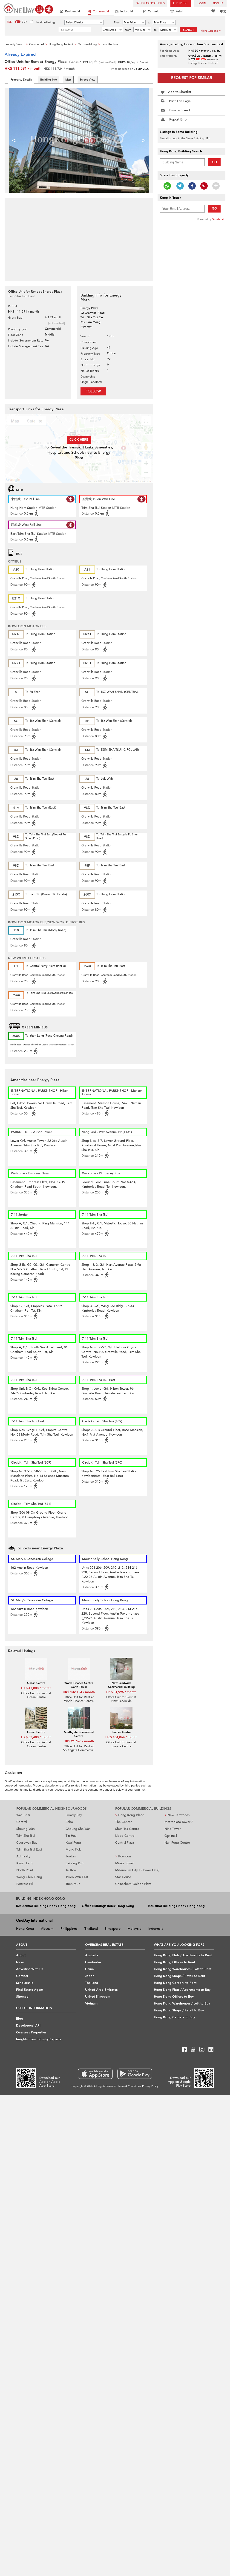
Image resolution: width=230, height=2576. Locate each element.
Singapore (113, 1928)
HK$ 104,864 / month (121, 1737)
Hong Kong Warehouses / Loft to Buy (182, 2003)
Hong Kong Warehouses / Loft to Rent (182, 1969)
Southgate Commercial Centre (79, 1734)
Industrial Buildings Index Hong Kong (176, 1906)
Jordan (71, 1856)
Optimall (170, 1836)
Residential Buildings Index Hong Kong (46, 1906)
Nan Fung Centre (177, 1842)
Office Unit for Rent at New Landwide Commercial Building (121, 1701)
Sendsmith (218, 219)
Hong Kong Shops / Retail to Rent (179, 1976)
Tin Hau (71, 1836)
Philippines (69, 1928)
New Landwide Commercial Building (121, 1685)
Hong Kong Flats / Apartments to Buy (182, 1990)
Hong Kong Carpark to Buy (174, 2017)
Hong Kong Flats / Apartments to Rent (183, 1955)
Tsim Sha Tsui (25, 1836)
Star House (123, 1877)
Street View (87, 79)
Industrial (124, 12)
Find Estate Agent (29, 1990)
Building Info (48, 79)
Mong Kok (73, 1849)
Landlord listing (45, 22)
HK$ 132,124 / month (79, 1692)
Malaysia (134, 1928)
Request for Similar (191, 77)
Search (188, 30)
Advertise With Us (29, 1969)
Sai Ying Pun (74, 1863)
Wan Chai (23, 1815)
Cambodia (93, 1962)
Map (68, 79)
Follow (93, 391)
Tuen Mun (73, 1884)
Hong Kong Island (129, 1815)
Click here (78, 439)
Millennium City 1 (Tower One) (137, 1870)
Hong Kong (25, 1928)
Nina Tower (172, 1829)
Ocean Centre (36, 1683)
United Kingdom (97, 1996)
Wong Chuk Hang (29, 1877)
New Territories (177, 1815)
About (21, 1955)
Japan (89, 1976)
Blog (19, 2018)
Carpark (151, 12)
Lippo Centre (125, 1836)
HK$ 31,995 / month (121, 1692)
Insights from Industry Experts (38, 2039)
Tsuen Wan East (77, 1877)
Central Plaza (124, 1842)
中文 (223, 11)
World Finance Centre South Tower (78, 1685)
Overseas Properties (150, 3)
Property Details (21, 79)
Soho (69, 1822)
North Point (24, 1870)
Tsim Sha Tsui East (29, 1849)
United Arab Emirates (101, 1990)
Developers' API (28, 2025)
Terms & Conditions (129, 2086)
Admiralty (23, 1856)
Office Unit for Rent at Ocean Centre (36, 1695)
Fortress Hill (24, 1884)
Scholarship (25, 1983)
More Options (211, 31)
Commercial (98, 12)
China (89, 1969)
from (128, 30)
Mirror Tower (124, 1863)
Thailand (91, 1928)
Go (214, 162)
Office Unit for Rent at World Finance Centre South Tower (79, 1701)
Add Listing (181, 3)
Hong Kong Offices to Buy (174, 1996)
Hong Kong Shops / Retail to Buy (179, 2010)
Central (21, 1822)
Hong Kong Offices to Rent (174, 1962)
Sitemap (22, 1996)
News (20, 1962)
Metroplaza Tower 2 (178, 1822)
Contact (22, 1976)
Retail (176, 12)
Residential (70, 12)
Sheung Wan (25, 1829)
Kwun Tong (24, 1863)
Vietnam (47, 1928)
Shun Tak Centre (127, 1829)
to (149, 22)
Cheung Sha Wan (78, 1829)
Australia (91, 1955)
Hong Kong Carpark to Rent (175, 1983)
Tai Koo (71, 1870)
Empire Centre (121, 1732)
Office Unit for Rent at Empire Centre (121, 1744)
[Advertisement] (107, 237)
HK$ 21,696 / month (79, 1741)
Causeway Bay (26, 1842)
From (117, 22)
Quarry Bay (74, 1815)
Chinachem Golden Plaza (133, 1884)
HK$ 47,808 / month (36, 1688)
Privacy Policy (150, 2086)
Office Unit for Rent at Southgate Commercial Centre (78, 1750)
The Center (123, 1822)
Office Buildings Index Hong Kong (108, 1906)
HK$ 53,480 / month (36, 1737)
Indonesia (155, 1928)
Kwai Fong (73, 1842)
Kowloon (123, 1856)
